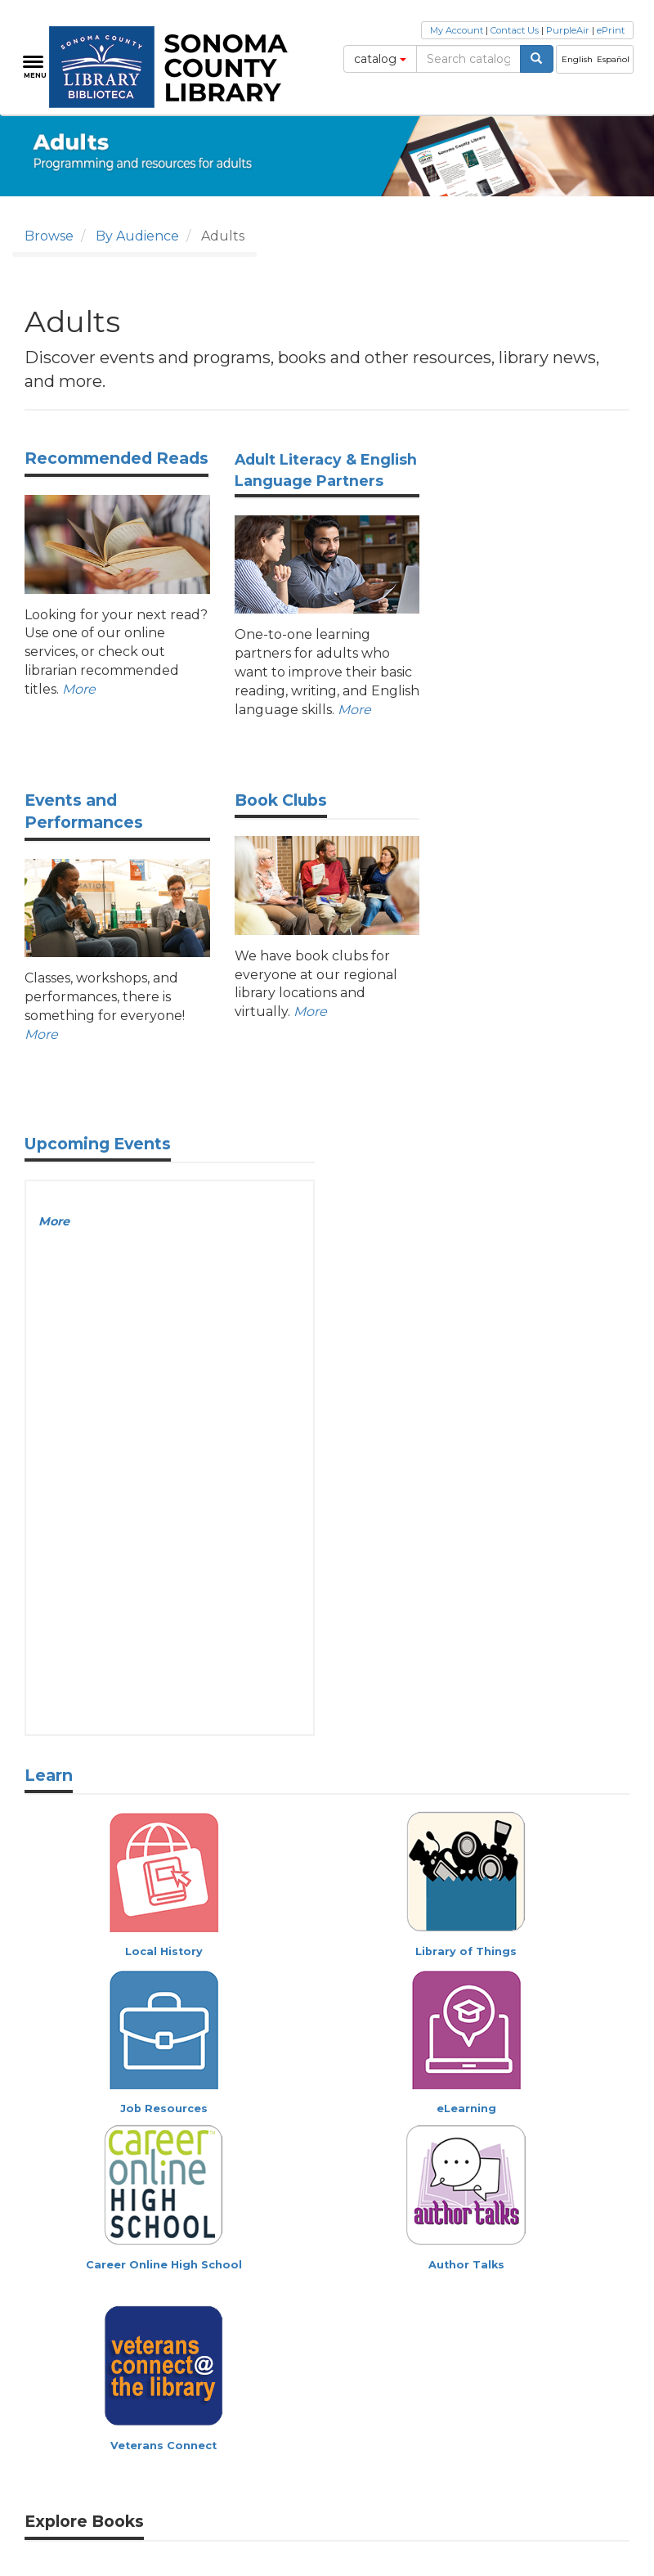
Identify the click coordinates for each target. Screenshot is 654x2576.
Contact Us (514, 30)
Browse (49, 236)
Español (613, 59)
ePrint (611, 30)
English (577, 59)
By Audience (137, 236)
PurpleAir (567, 30)
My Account (456, 30)
